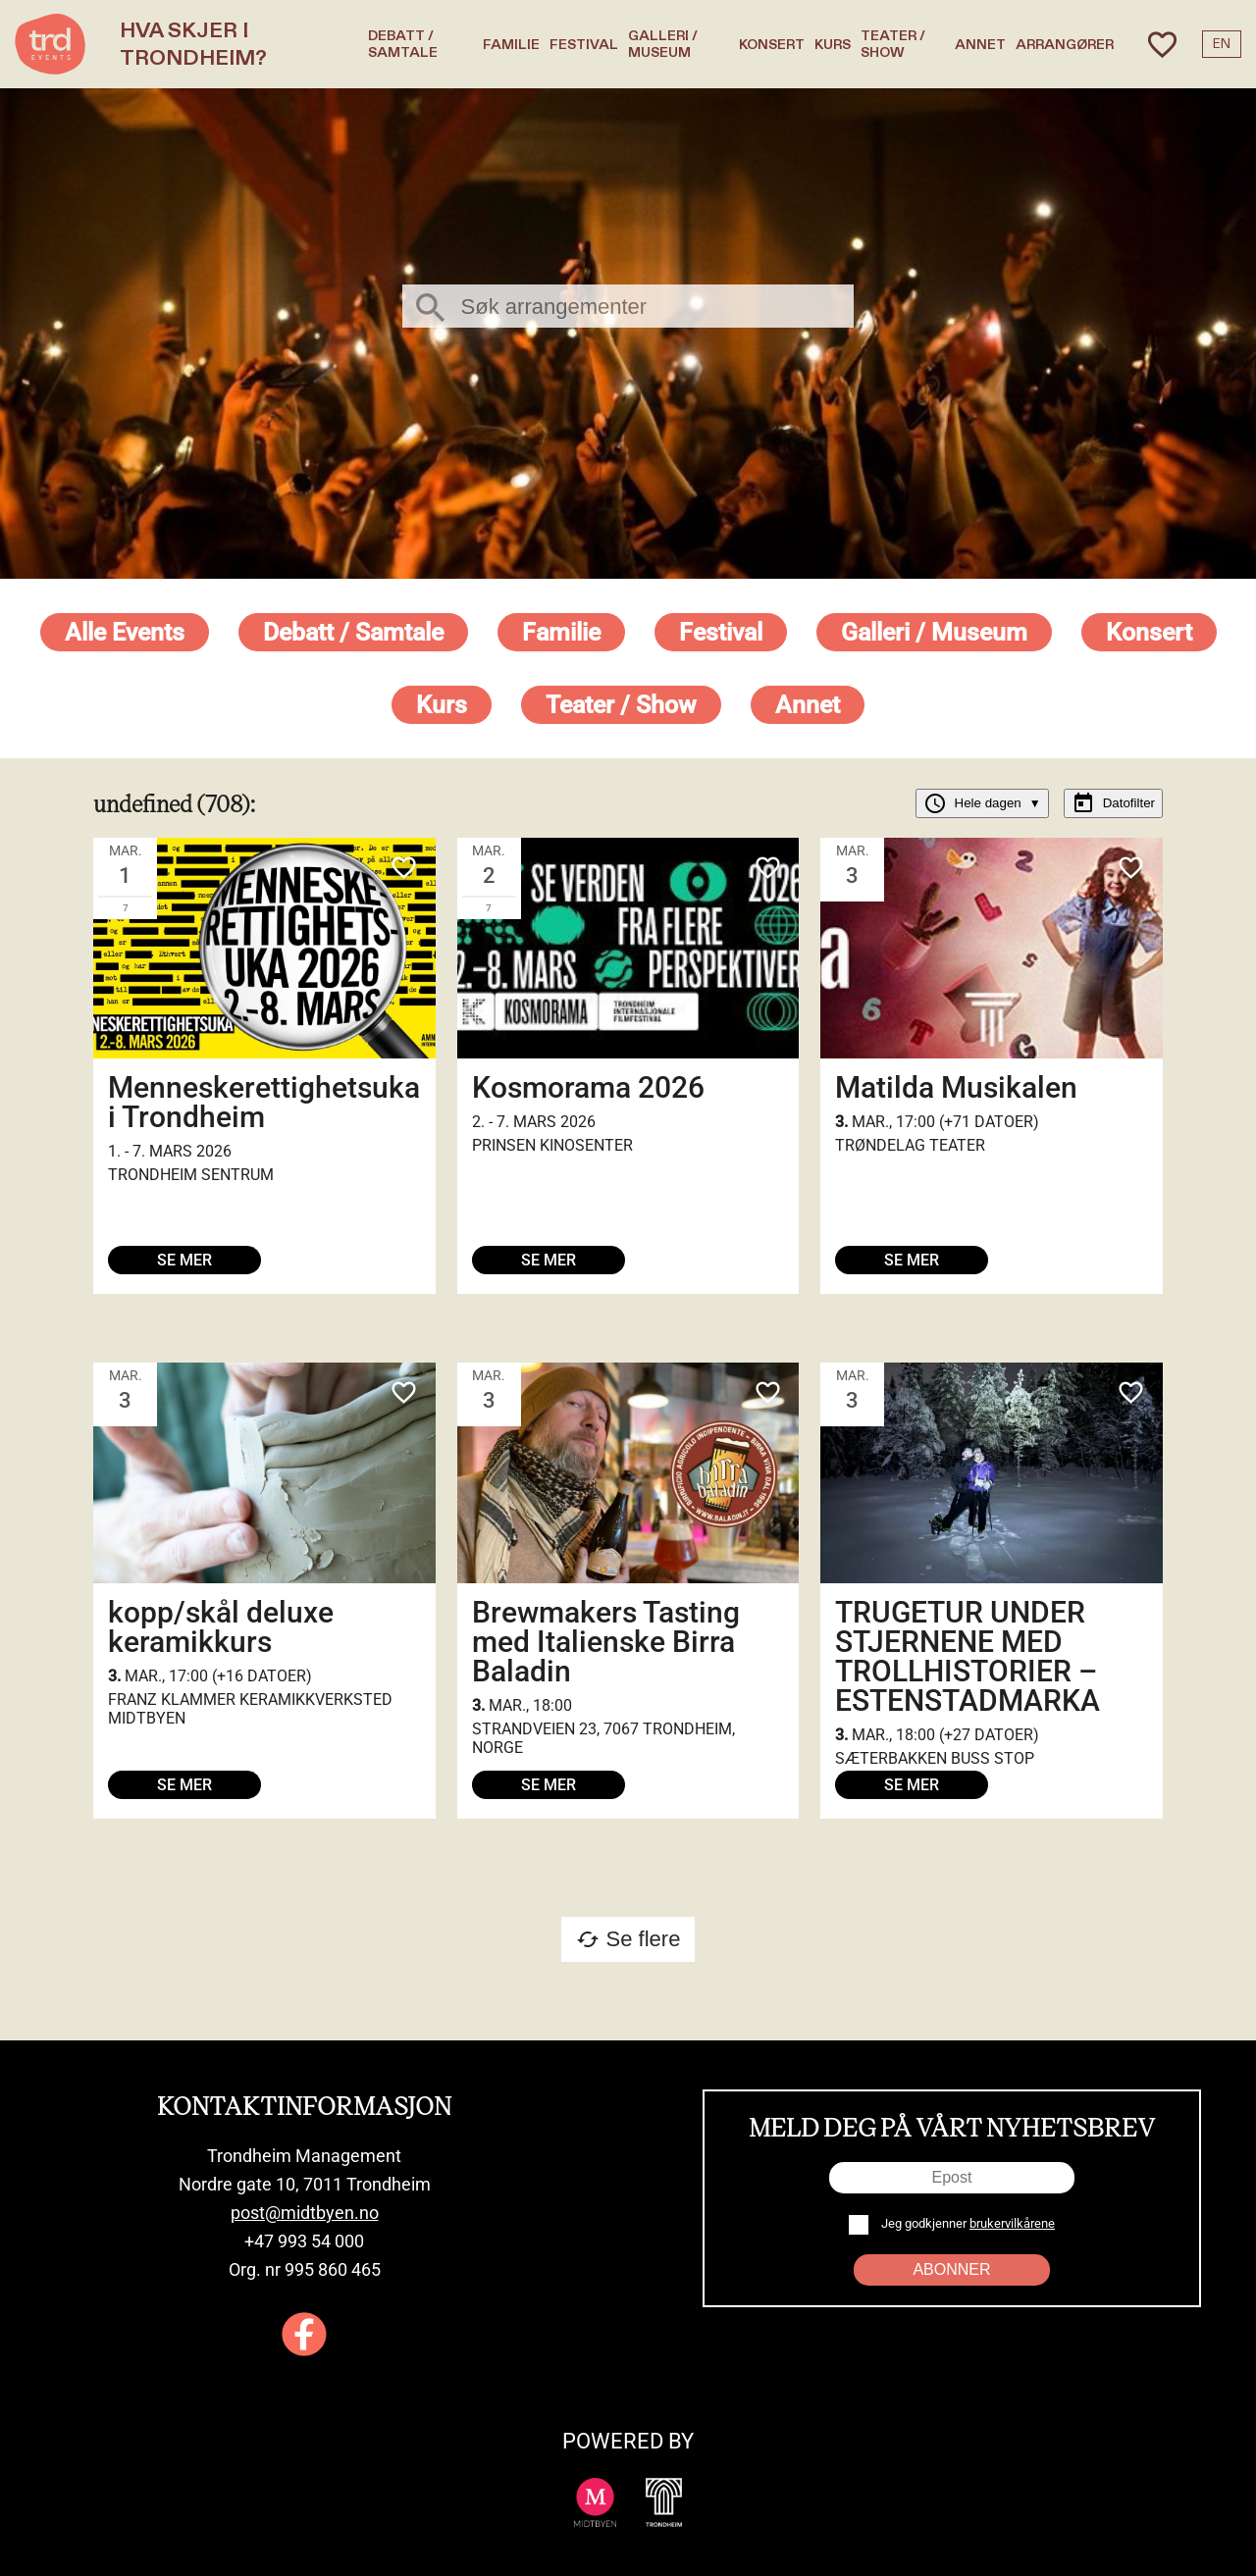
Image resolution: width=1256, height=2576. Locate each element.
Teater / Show (893, 44)
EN (1221, 44)
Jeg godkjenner (966, 2223)
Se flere (628, 1939)
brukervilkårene (1012, 2223)
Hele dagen (982, 803)
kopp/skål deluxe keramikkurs (221, 1627)
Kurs (832, 44)
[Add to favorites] (403, 870)
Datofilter (1113, 803)
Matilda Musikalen (956, 1087)
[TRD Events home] (50, 44)
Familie (511, 44)
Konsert (772, 44)
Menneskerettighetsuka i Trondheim (264, 1102)
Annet (980, 44)
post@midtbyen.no (305, 2212)
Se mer (184, 1260)
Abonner (951, 2269)
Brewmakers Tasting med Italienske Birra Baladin (606, 1641)
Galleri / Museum (663, 44)
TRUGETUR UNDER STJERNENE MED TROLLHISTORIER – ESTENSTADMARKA (967, 1656)
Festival (584, 44)
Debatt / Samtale (403, 44)
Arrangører (1065, 44)
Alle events (124, 632)
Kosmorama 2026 (588, 1087)
